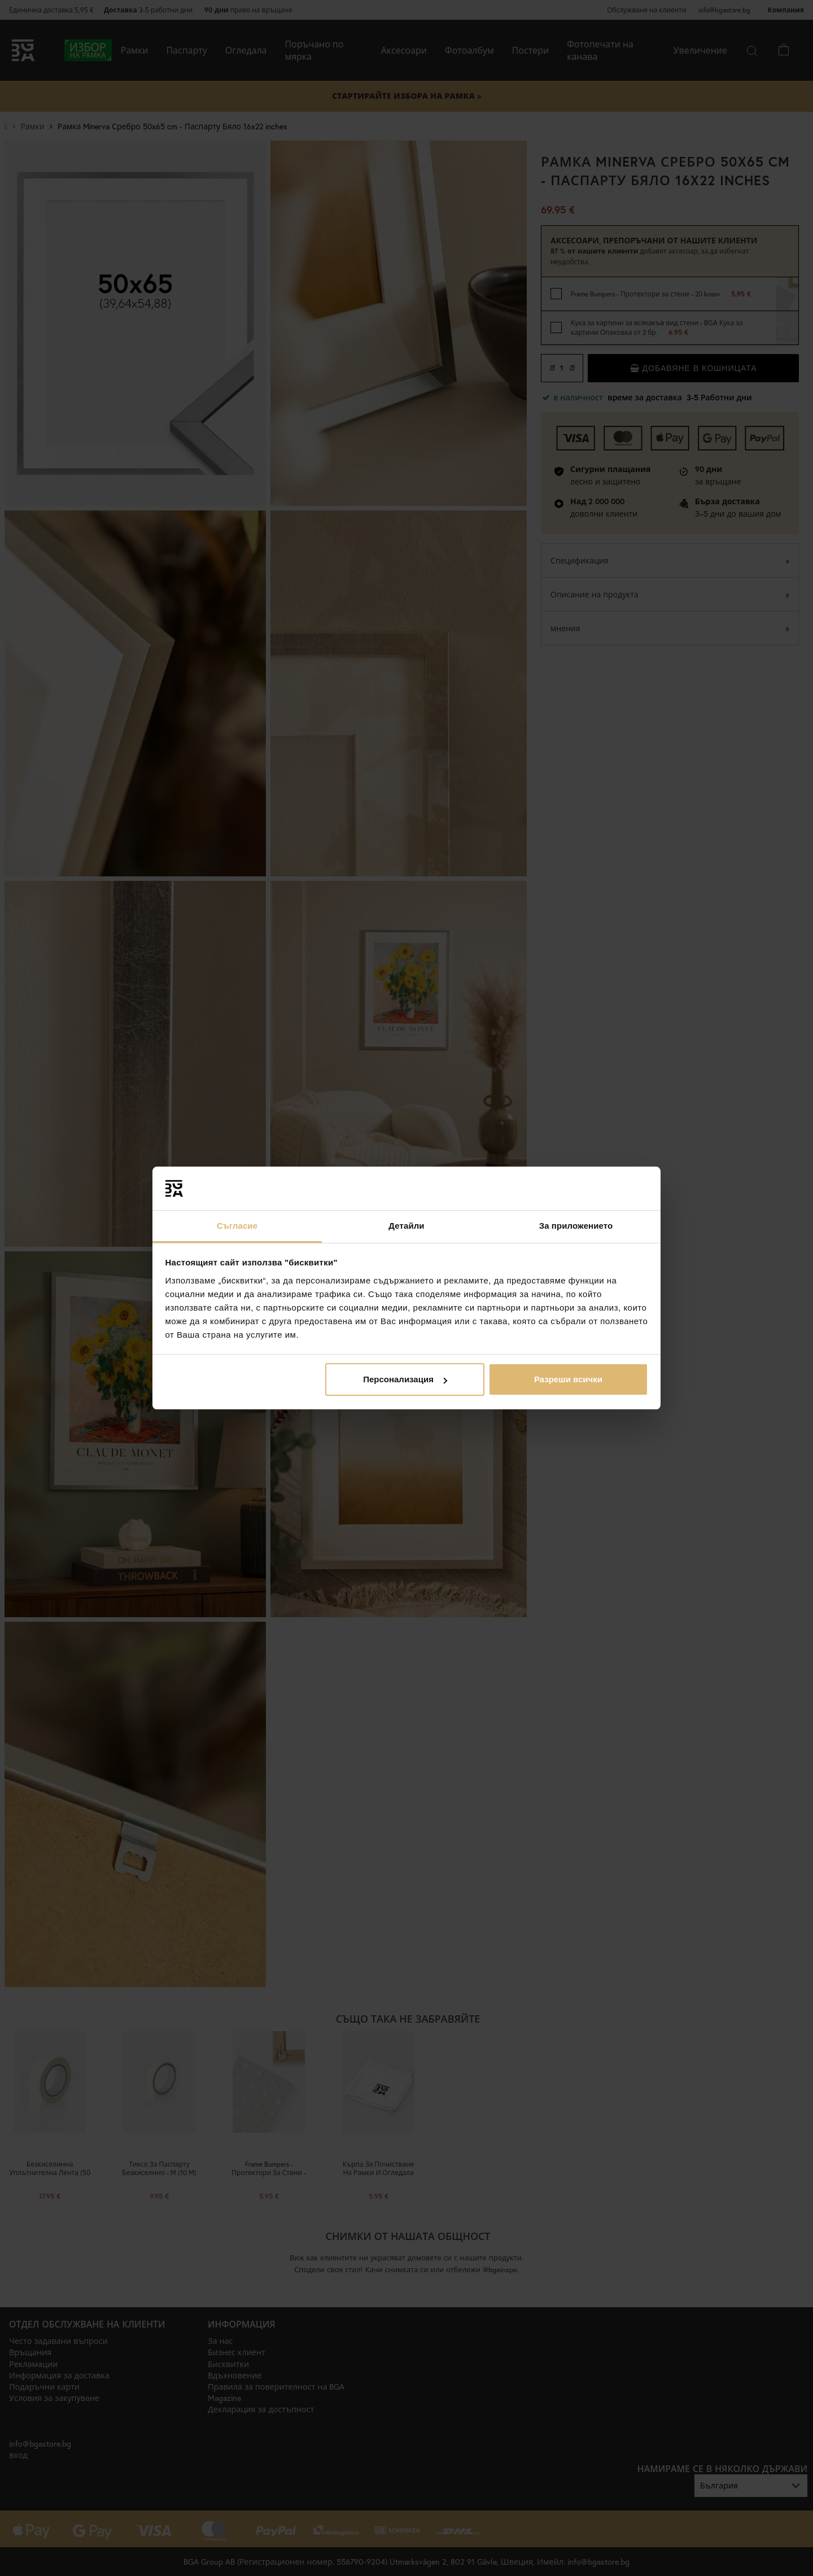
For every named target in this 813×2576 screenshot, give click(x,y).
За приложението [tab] (576, 1225)
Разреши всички (568, 1379)
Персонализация (405, 1379)
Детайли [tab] (406, 1225)
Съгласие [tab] (237, 1225)
